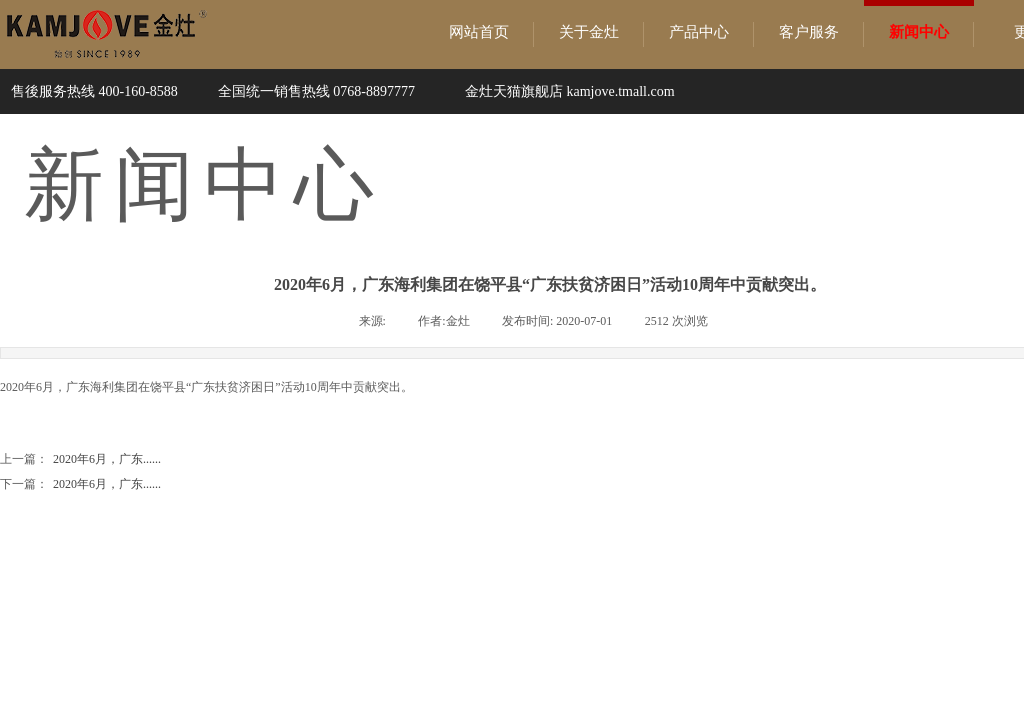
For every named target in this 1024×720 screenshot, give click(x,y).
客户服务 (809, 32)
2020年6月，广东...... (80, 459)
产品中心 (699, 32)
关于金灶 (589, 32)
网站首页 (479, 32)
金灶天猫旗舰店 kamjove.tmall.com (570, 91)
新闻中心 (919, 32)
